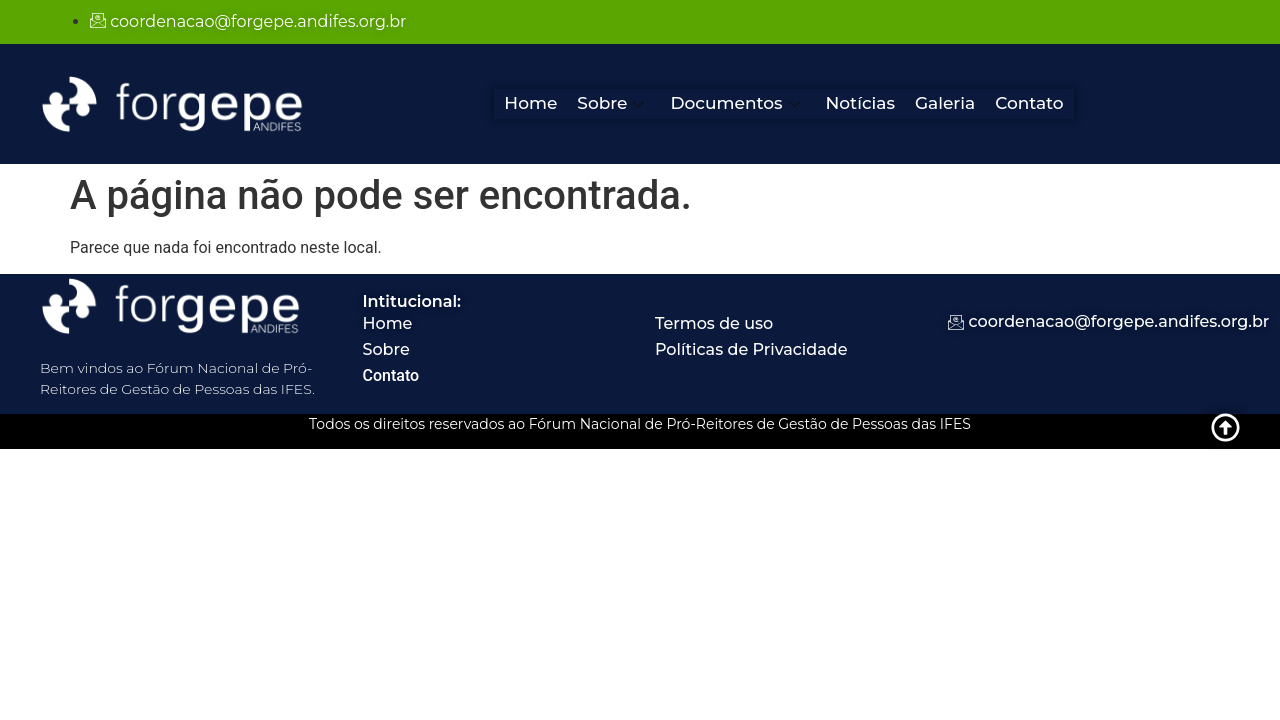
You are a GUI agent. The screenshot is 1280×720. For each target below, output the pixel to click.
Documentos (734, 103)
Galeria (945, 103)
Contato (1029, 103)
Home (530, 103)
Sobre (610, 103)
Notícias (860, 103)
